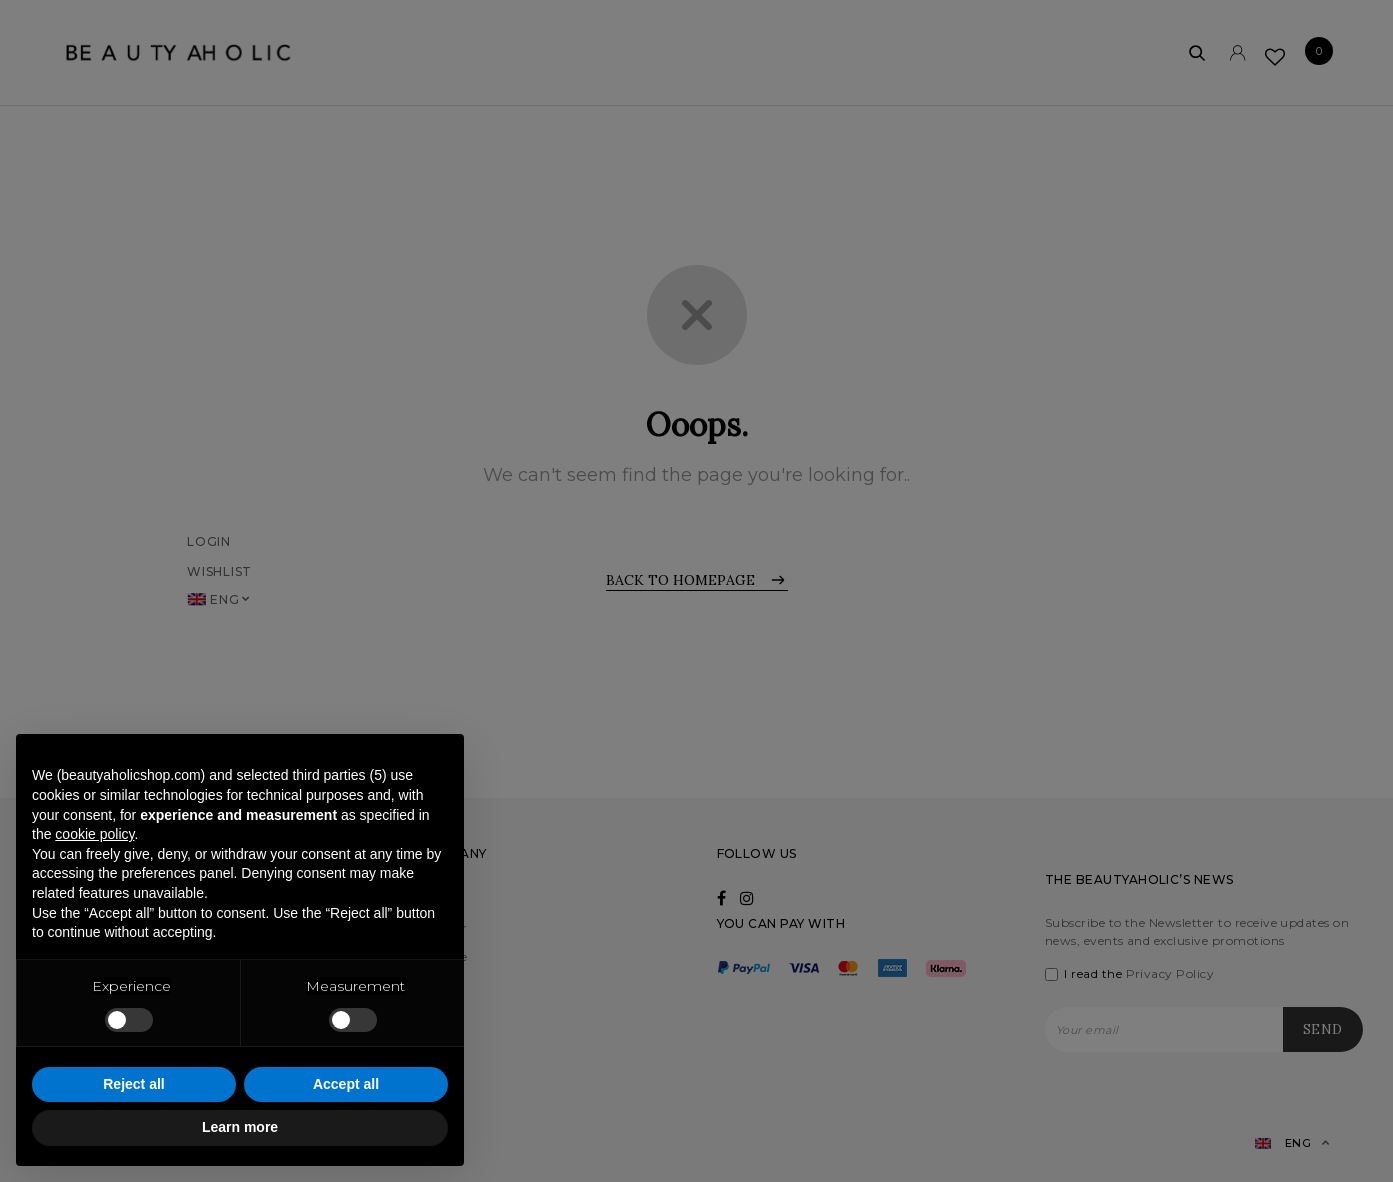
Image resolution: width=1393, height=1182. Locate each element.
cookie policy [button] (94, 834)
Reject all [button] (133, 1084)
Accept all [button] (346, 1084)
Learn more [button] (240, 1127)
